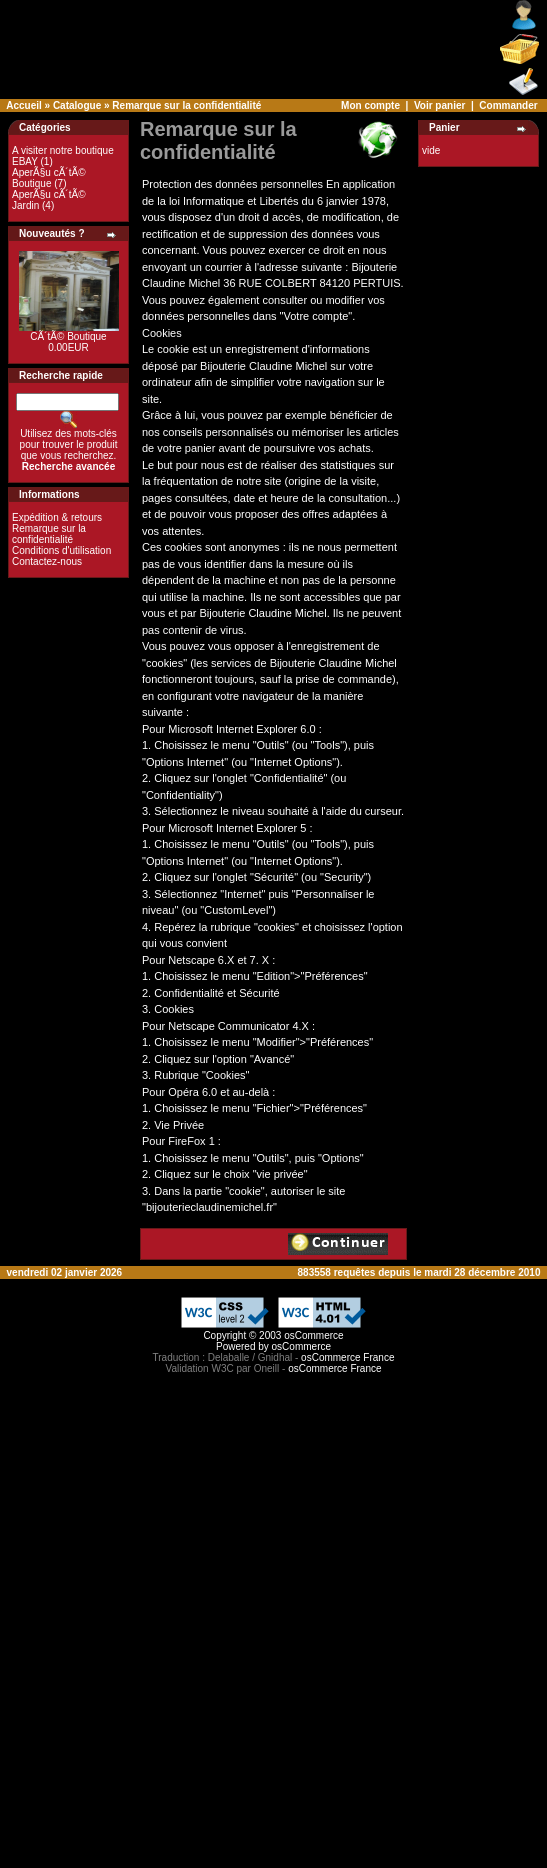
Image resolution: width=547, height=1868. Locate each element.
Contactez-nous (47, 561)
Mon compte (370, 105)
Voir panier (440, 105)
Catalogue (77, 105)
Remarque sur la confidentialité (186, 105)
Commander (508, 105)
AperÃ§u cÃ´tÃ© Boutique (49, 178)
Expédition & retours (57, 517)
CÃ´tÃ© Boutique (68, 336)
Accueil (24, 105)
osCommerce (313, 1335)
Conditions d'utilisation (61, 550)
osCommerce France (347, 1357)
